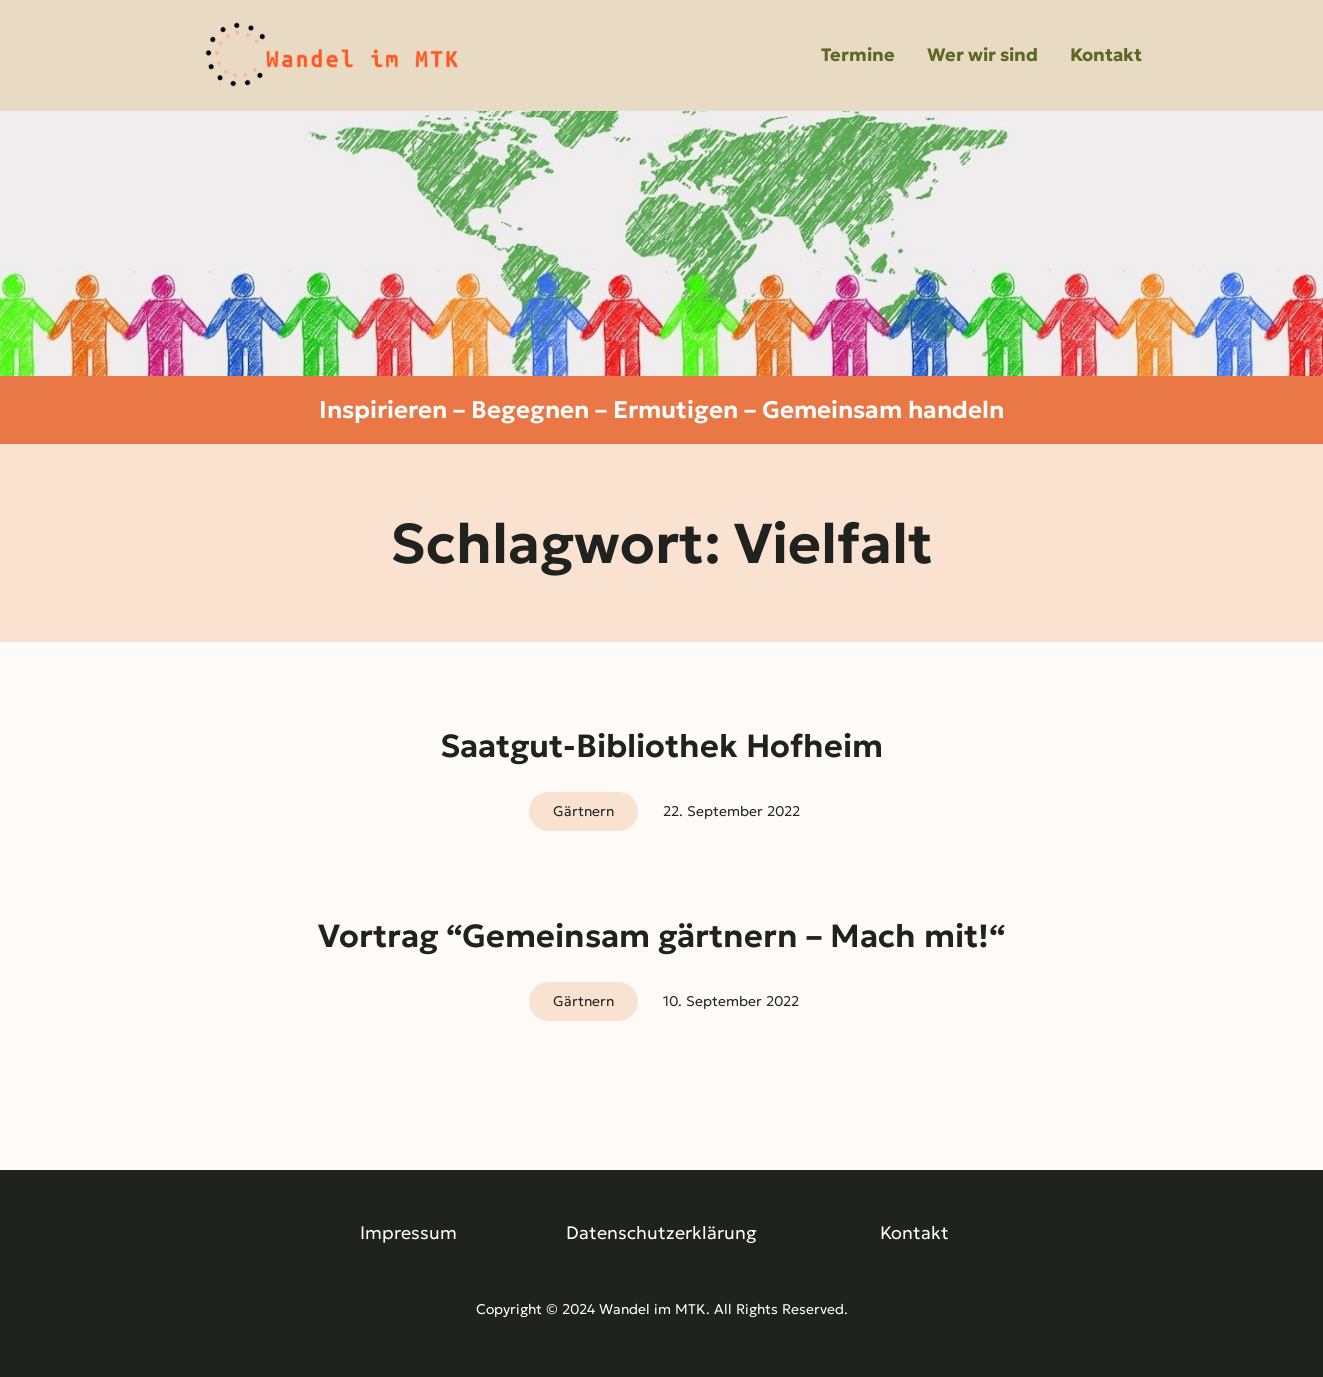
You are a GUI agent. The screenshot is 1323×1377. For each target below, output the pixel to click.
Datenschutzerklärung (661, 1232)
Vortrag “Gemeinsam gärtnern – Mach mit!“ (662, 936)
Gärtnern (583, 811)
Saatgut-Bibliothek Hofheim (661, 746)
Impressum (408, 1232)
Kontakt (914, 1232)
